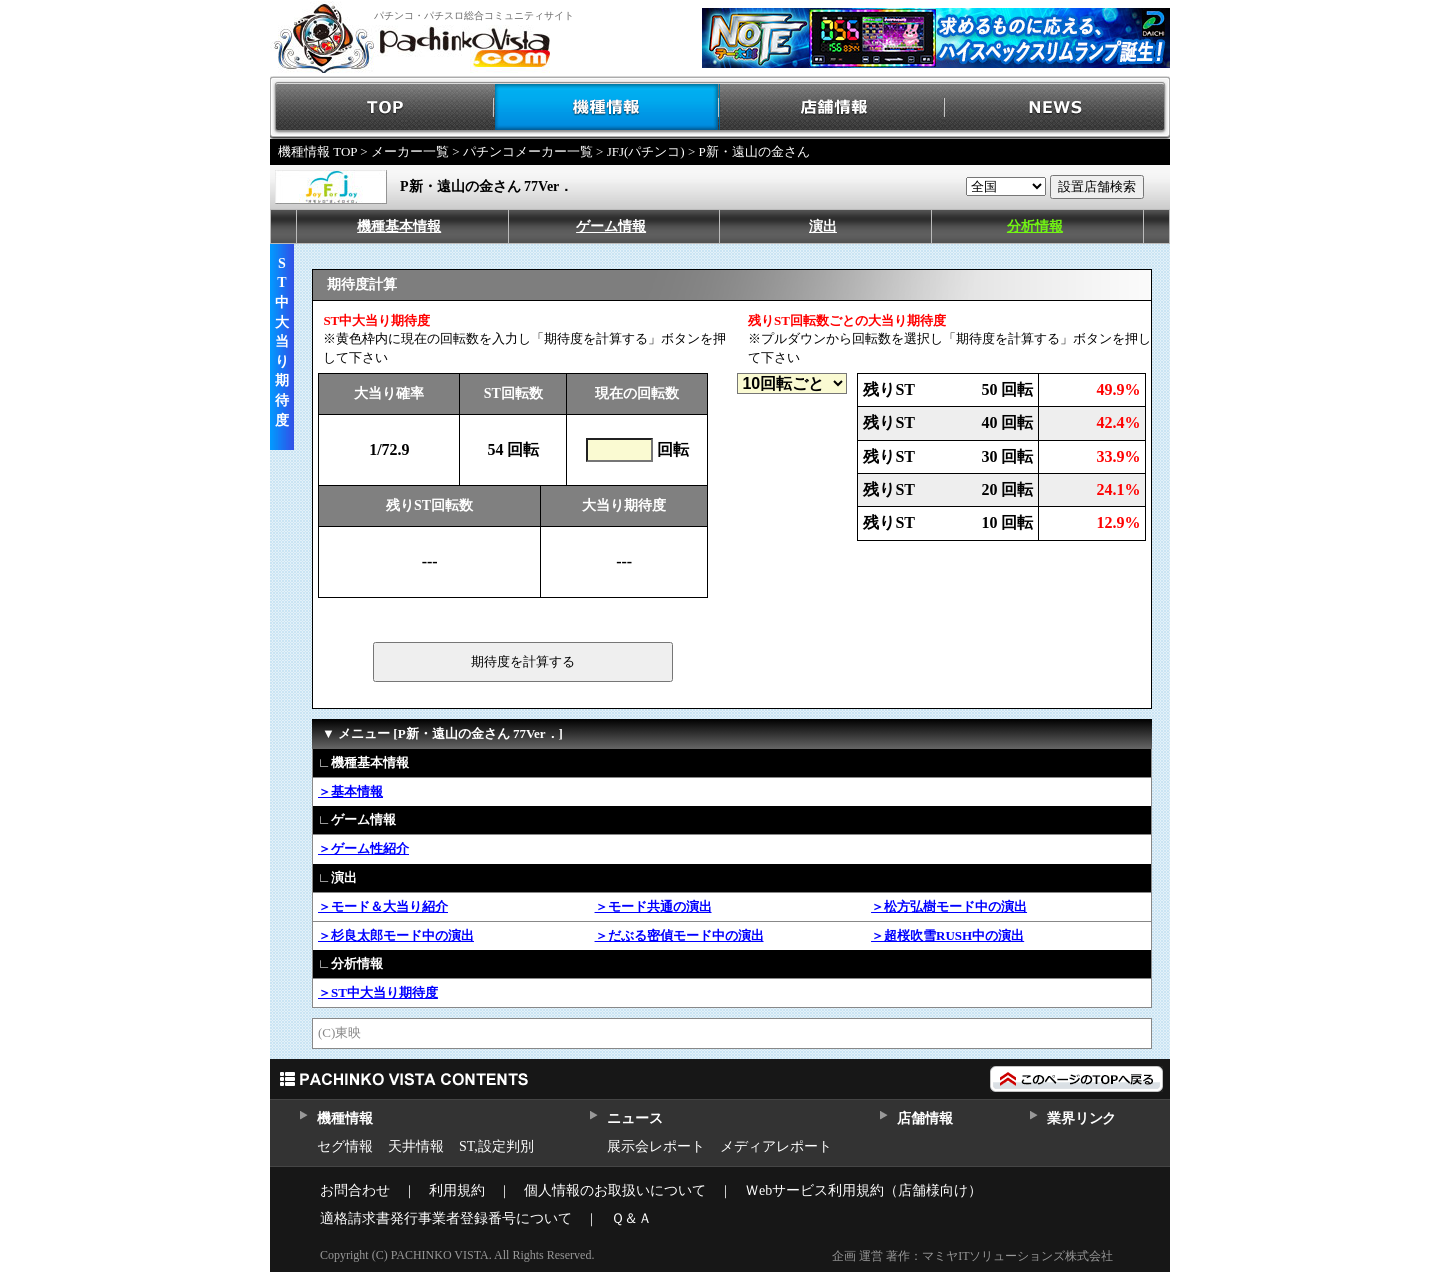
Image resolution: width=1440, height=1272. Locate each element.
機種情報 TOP (317, 151)
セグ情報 (345, 1146)
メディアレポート (776, 1146)
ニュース (634, 1118)
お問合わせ (355, 1190)
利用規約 (457, 1190)
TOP (382, 107)
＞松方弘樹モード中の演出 (949, 906)
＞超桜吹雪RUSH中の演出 (947, 935)
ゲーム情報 (611, 226)
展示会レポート (656, 1146)
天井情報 (416, 1146)
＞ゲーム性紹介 (363, 848)
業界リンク (1081, 1118)
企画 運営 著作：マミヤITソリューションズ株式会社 (972, 1256)
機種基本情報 (399, 226)
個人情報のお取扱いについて (615, 1190)
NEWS (1057, 107)
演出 (823, 226)
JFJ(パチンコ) (646, 151)
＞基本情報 (350, 791)
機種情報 (607, 107)
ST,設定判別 (496, 1146)
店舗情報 (832, 107)
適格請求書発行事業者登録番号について (446, 1218)
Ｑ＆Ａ (631, 1218)
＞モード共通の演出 (653, 906)
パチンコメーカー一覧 (528, 151)
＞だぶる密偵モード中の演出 (679, 935)
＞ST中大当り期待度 (378, 992)
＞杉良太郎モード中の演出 (396, 935)
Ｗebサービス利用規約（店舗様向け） (863, 1190)
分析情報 (1035, 226)
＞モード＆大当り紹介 (383, 906)
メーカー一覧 (410, 151)
